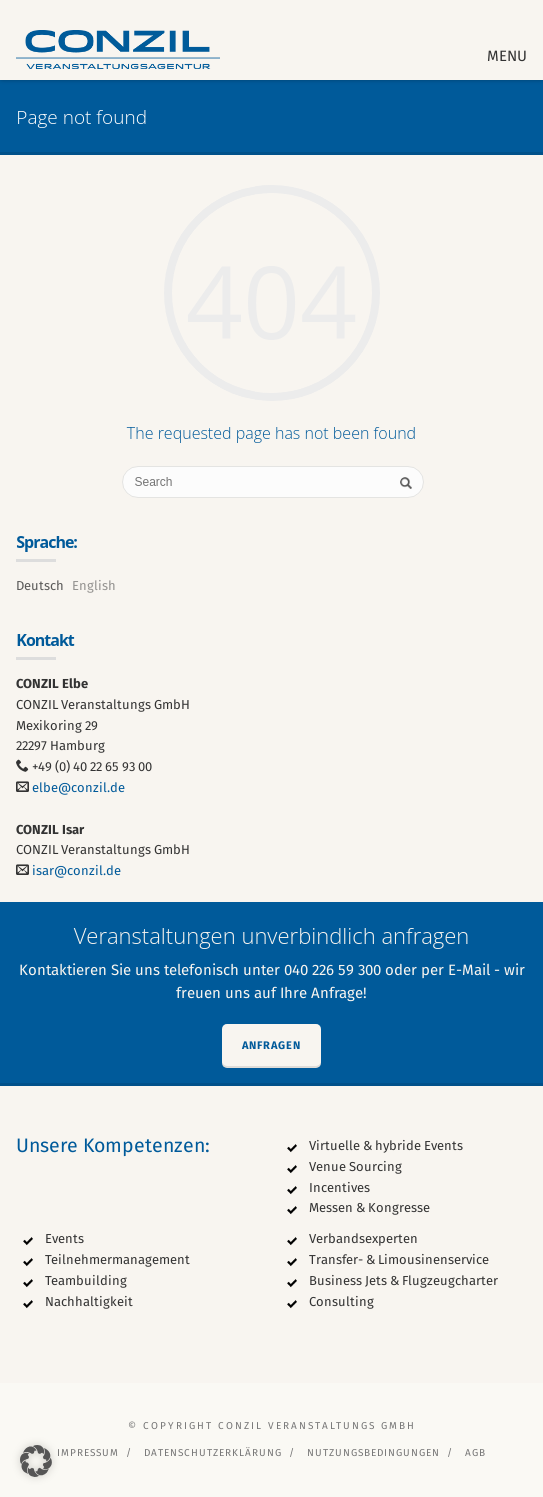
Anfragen (271, 1045)
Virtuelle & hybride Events (386, 1145)
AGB (475, 1453)
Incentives (339, 1187)
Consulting (341, 1301)
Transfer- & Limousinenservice (399, 1259)
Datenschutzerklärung (213, 1453)
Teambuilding (86, 1280)
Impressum (88, 1453)
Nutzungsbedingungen (373, 1453)
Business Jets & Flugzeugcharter (403, 1280)
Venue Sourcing (355, 1166)
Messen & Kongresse (369, 1207)
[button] (36, 1461)
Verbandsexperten (363, 1238)
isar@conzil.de (76, 870)
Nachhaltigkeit (89, 1301)
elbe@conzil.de (78, 787)
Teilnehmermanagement (117, 1259)
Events (64, 1238)
